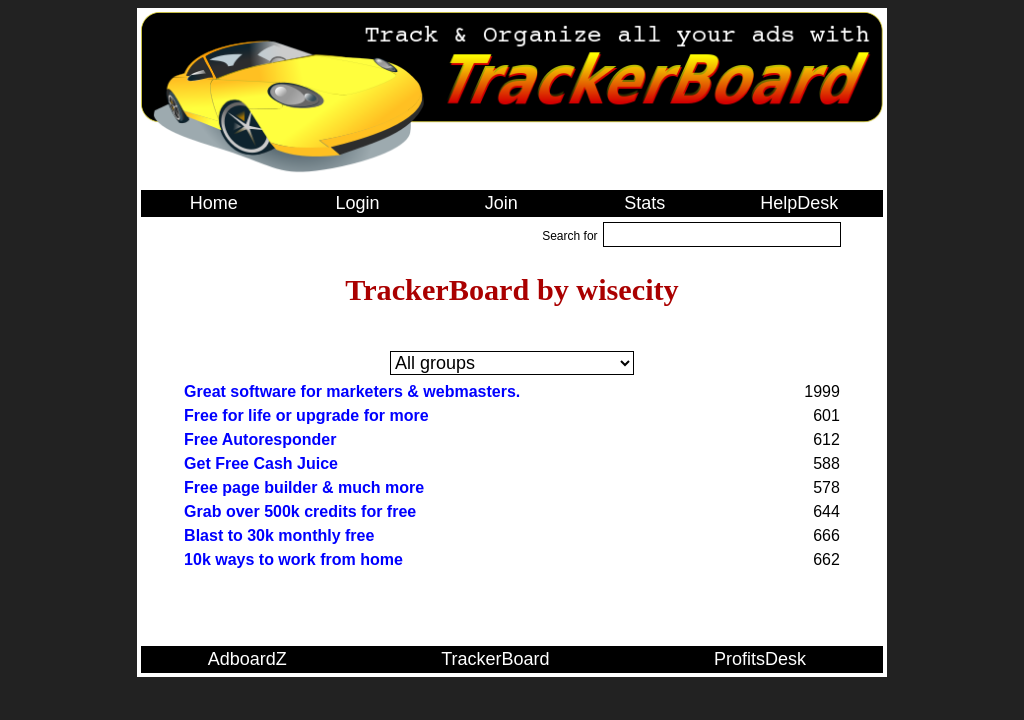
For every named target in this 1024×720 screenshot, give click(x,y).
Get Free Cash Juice (261, 463)
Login (357, 203)
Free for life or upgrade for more (306, 415)
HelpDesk (799, 203)
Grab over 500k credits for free (300, 511)
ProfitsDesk (760, 659)
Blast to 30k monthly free (279, 535)
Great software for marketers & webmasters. (352, 391)
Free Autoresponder (260, 439)
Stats (644, 203)
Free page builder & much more (304, 487)
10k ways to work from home (293, 559)
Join (501, 203)
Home (214, 203)
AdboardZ (247, 659)
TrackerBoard (495, 659)
